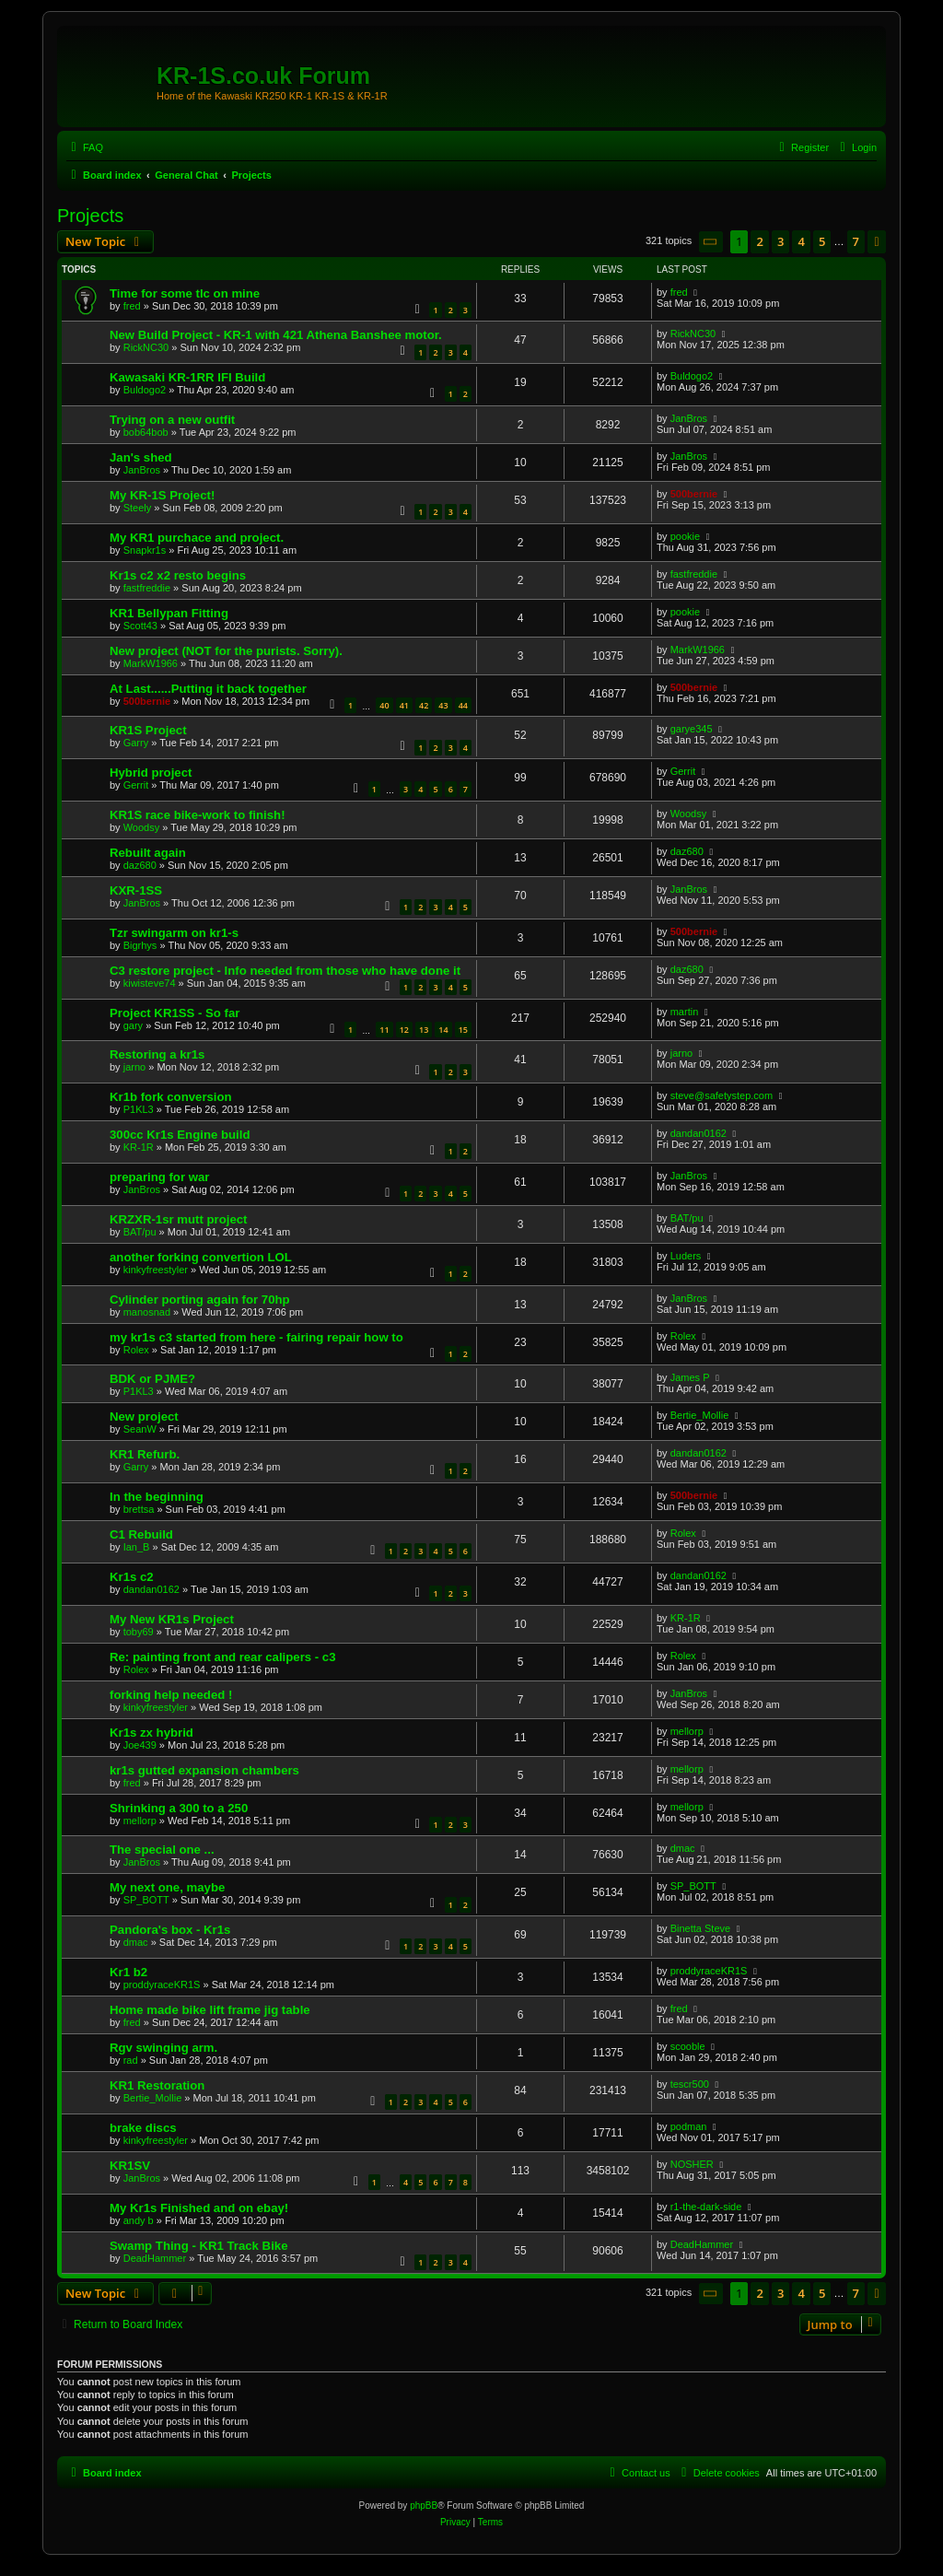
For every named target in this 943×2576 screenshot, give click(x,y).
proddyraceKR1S (162, 1984)
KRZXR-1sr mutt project (178, 1219)
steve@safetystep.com (721, 1095)
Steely (137, 507)
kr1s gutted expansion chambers (204, 1770)
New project (144, 1416)
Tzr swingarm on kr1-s (174, 933)
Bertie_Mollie (699, 1415)
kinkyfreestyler (155, 1269)
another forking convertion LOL (201, 1257)
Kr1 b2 (128, 1972)
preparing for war (159, 1177)
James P (690, 1377)
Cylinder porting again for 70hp (200, 1299)
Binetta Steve (700, 1928)
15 (463, 1030)
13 (423, 1030)
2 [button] (759, 241)
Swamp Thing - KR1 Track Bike (198, 2246)
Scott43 (140, 625)
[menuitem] (84, 147)
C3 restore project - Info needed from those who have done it (285, 971)
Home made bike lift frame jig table (210, 2010)
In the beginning (157, 1497)
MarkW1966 (150, 663)
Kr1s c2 (132, 1577)
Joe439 (140, 1745)
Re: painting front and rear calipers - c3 (223, 1657)
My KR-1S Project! (162, 495)
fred (132, 305)
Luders (686, 1255)
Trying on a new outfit (172, 420)
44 (463, 705)
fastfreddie (146, 587)
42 (423, 705)
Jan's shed (141, 457)
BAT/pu (140, 1231)
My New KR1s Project (172, 1619)
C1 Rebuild (141, 1534)
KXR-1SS (136, 890)
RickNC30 (146, 347)
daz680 (140, 865)
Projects (90, 215)
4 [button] (800, 241)
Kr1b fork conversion (171, 1097)
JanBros (688, 418)
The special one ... (162, 1849)
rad (130, 2060)
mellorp (687, 1731)
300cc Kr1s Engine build (180, 1135)
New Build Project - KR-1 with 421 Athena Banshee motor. (276, 335)
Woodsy (141, 827)
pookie (685, 536)
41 (404, 705)
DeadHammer (154, 2258)
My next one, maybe (167, 1887)
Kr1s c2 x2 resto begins (178, 575)
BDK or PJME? (152, 1379)
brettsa (139, 1509)
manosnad (146, 1311)
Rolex (136, 1349)
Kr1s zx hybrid (151, 1732)
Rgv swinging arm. (163, 2048)
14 (443, 1030)
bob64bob (146, 432)
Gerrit (136, 784)
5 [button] (822, 241)
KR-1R (138, 1147)
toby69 (138, 1631)
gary (133, 1025)
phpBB (423, 2505)
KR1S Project (148, 730)
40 (384, 705)
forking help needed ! (171, 1695)
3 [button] (780, 241)
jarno (134, 1066)
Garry (136, 742)
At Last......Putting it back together (208, 689)
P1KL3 (138, 1109)
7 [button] (856, 241)
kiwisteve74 (149, 983)
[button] (711, 241)
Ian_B (136, 1546)
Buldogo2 (145, 389)
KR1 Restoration (157, 2085)
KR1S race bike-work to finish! (197, 815)
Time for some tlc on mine (185, 293)
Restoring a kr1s (157, 1054)
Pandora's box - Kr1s (170, 1930)
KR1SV (130, 2165)
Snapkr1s (144, 550)
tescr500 (689, 2084)
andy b (138, 2220)
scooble (687, 2046)
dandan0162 (698, 1133)
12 (404, 1030)
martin (684, 1011)
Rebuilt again (148, 853)
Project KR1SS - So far (174, 1013)
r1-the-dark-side (706, 2206)
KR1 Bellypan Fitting (169, 613)
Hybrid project (151, 772)
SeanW (140, 1428)
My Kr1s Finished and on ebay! (199, 2208)
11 (384, 1030)
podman (688, 2126)
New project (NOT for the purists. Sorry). (226, 651)
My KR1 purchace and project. (197, 537)
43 (443, 705)
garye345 (691, 728)
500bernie (693, 493)
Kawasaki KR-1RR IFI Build (187, 377)
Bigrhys (140, 945)
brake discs (143, 2128)
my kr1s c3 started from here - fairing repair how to (256, 1337)
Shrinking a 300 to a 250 (179, 1808)
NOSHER (692, 2164)
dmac (682, 1848)
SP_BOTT (146, 1899)
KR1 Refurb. (145, 1454)
